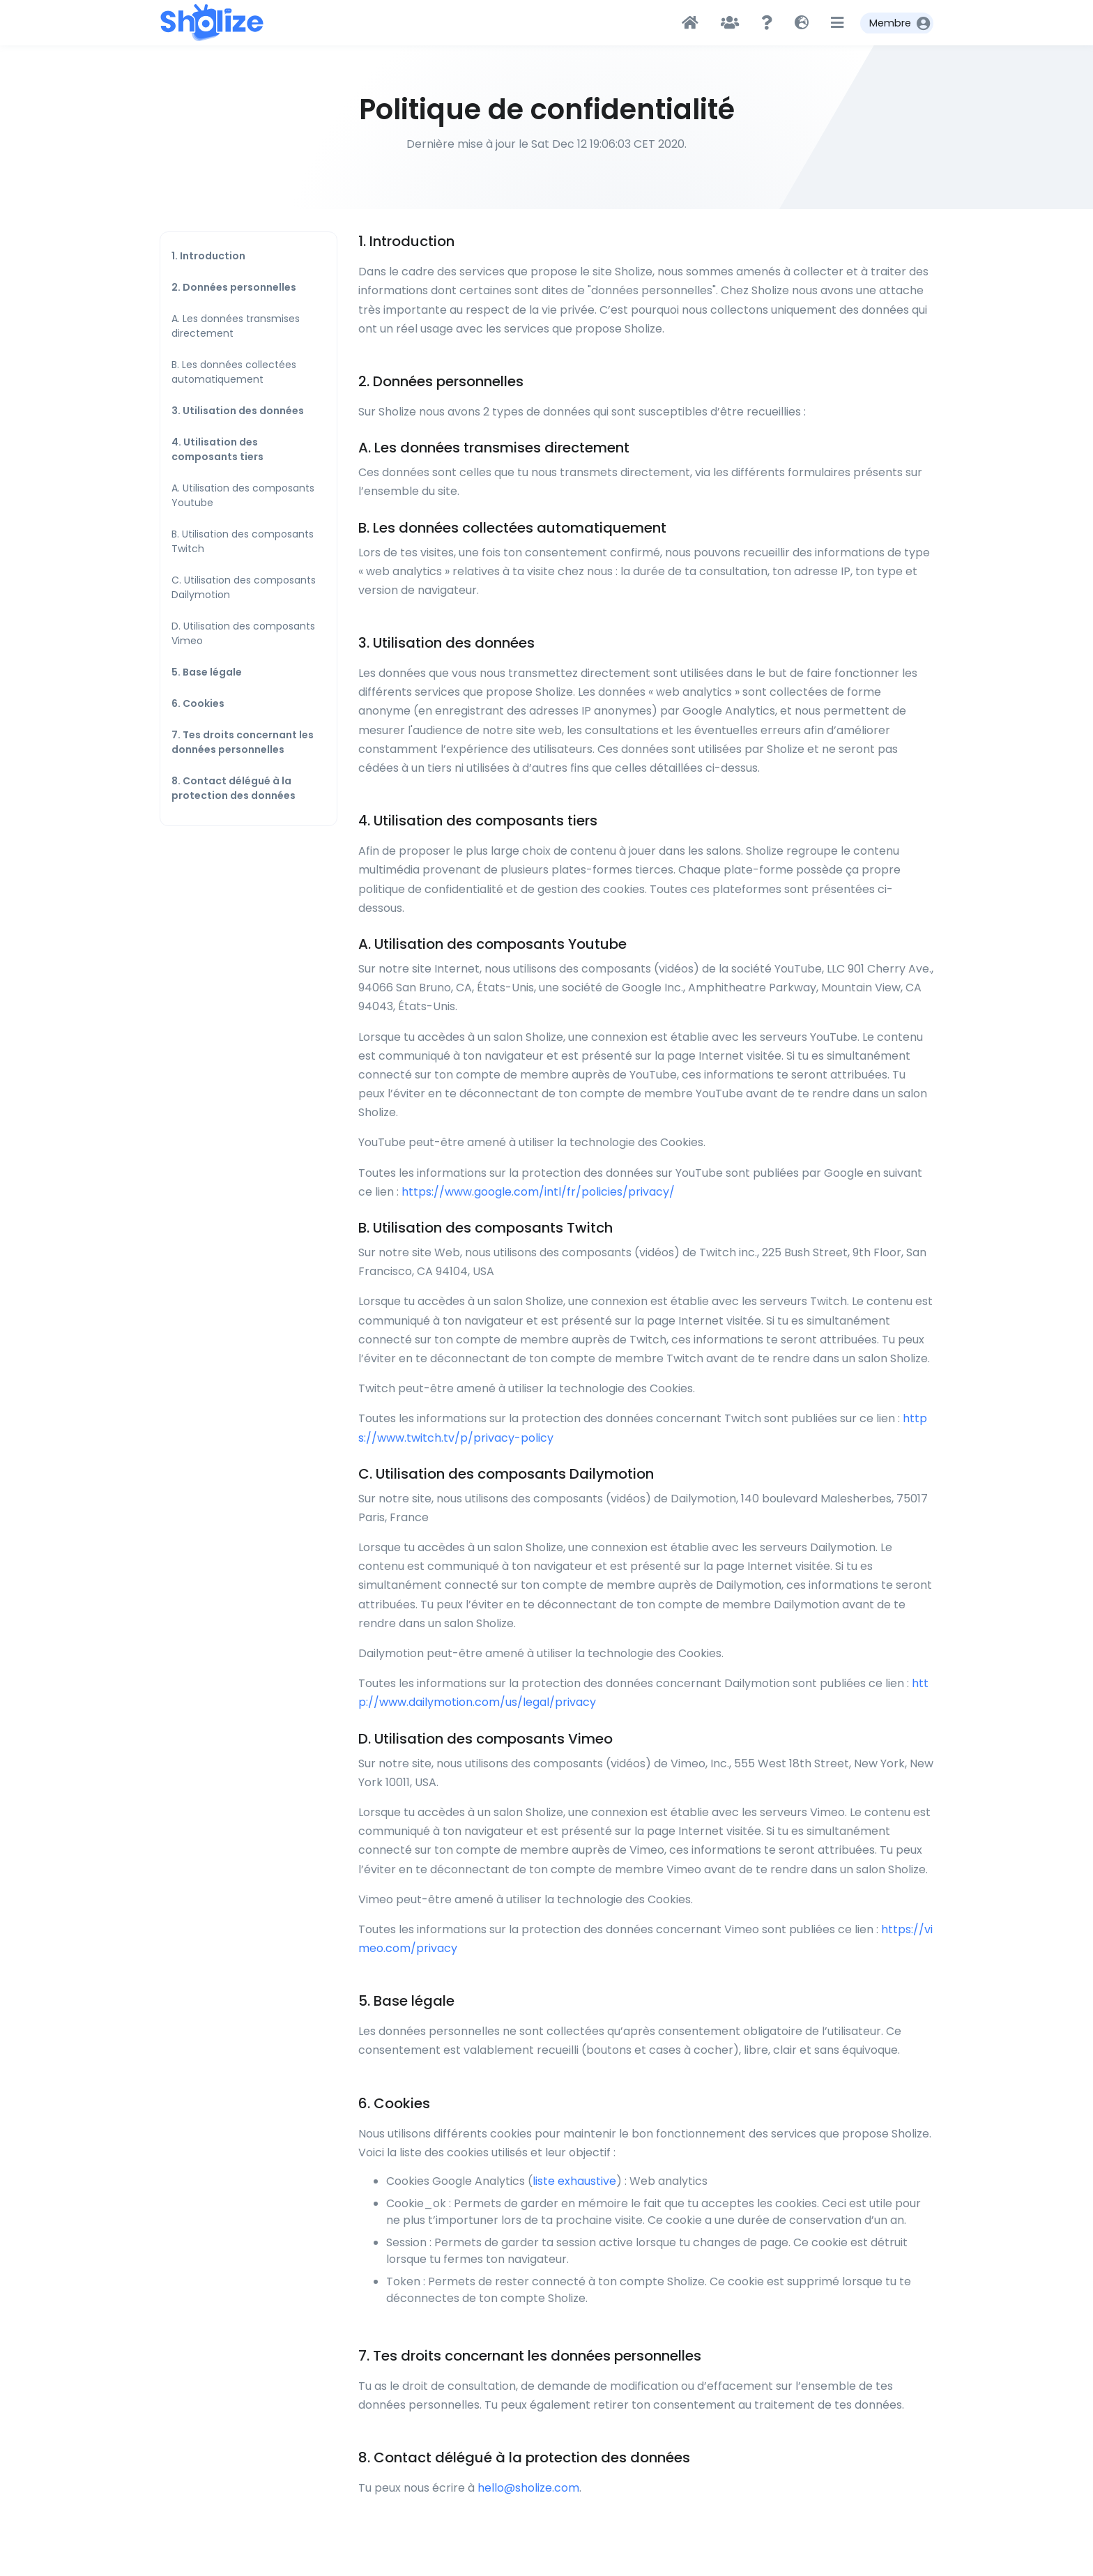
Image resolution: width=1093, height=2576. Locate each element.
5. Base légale (206, 672)
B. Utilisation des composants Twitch (242, 541)
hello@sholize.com (528, 2488)
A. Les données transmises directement (235, 326)
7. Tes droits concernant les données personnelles (242, 742)
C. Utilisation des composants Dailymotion (243, 587)
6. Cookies (197, 703)
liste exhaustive (574, 2181)
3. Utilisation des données (237, 411)
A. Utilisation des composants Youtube (242, 495)
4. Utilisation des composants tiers (217, 449)
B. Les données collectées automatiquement (233, 372)
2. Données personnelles (233, 287)
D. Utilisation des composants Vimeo (243, 633)
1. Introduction (208, 256)
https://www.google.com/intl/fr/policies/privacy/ (538, 1192)
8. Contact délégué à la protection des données (233, 788)
